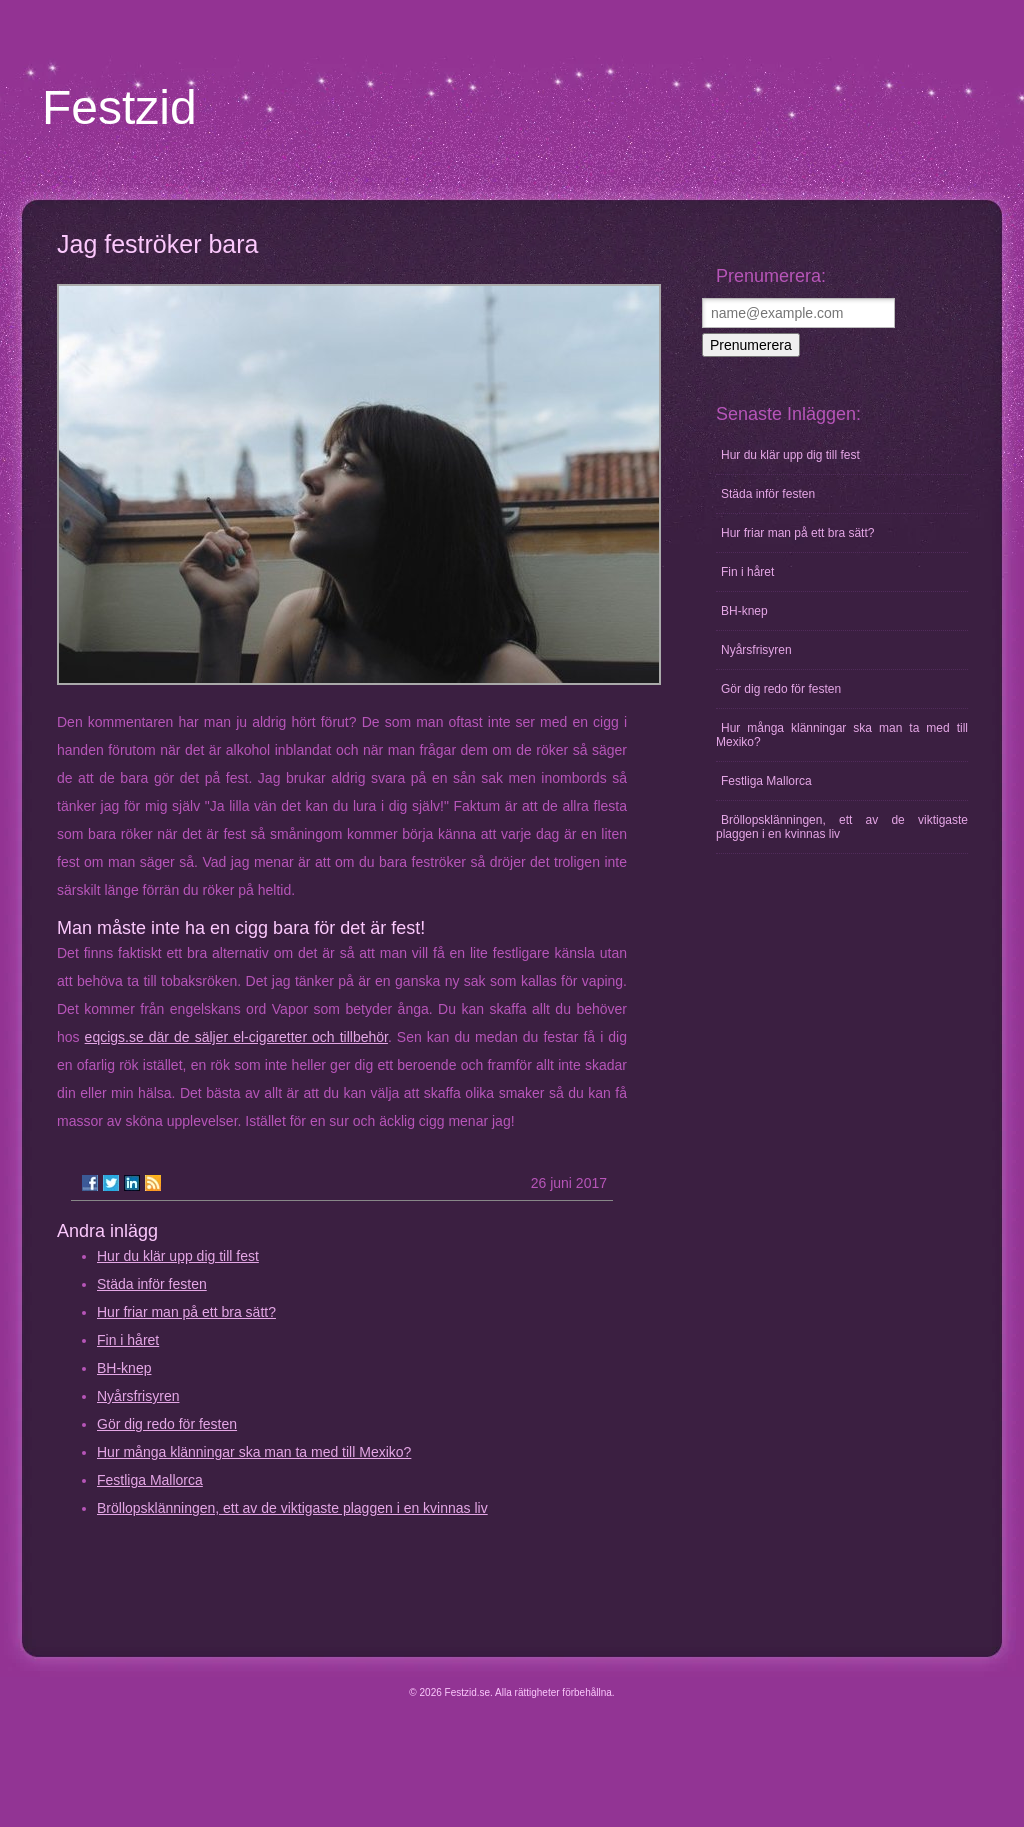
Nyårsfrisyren (138, 1396)
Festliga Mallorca (150, 1480)
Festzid (119, 107)
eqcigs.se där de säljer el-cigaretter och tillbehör (236, 1037)
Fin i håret (128, 1340)
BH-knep (124, 1368)
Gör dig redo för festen (167, 1424)
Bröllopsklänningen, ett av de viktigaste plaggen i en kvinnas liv (292, 1508)
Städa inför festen (152, 1284)
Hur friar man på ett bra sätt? (186, 1312)
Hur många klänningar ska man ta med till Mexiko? (254, 1452)
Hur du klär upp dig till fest (178, 1256)
